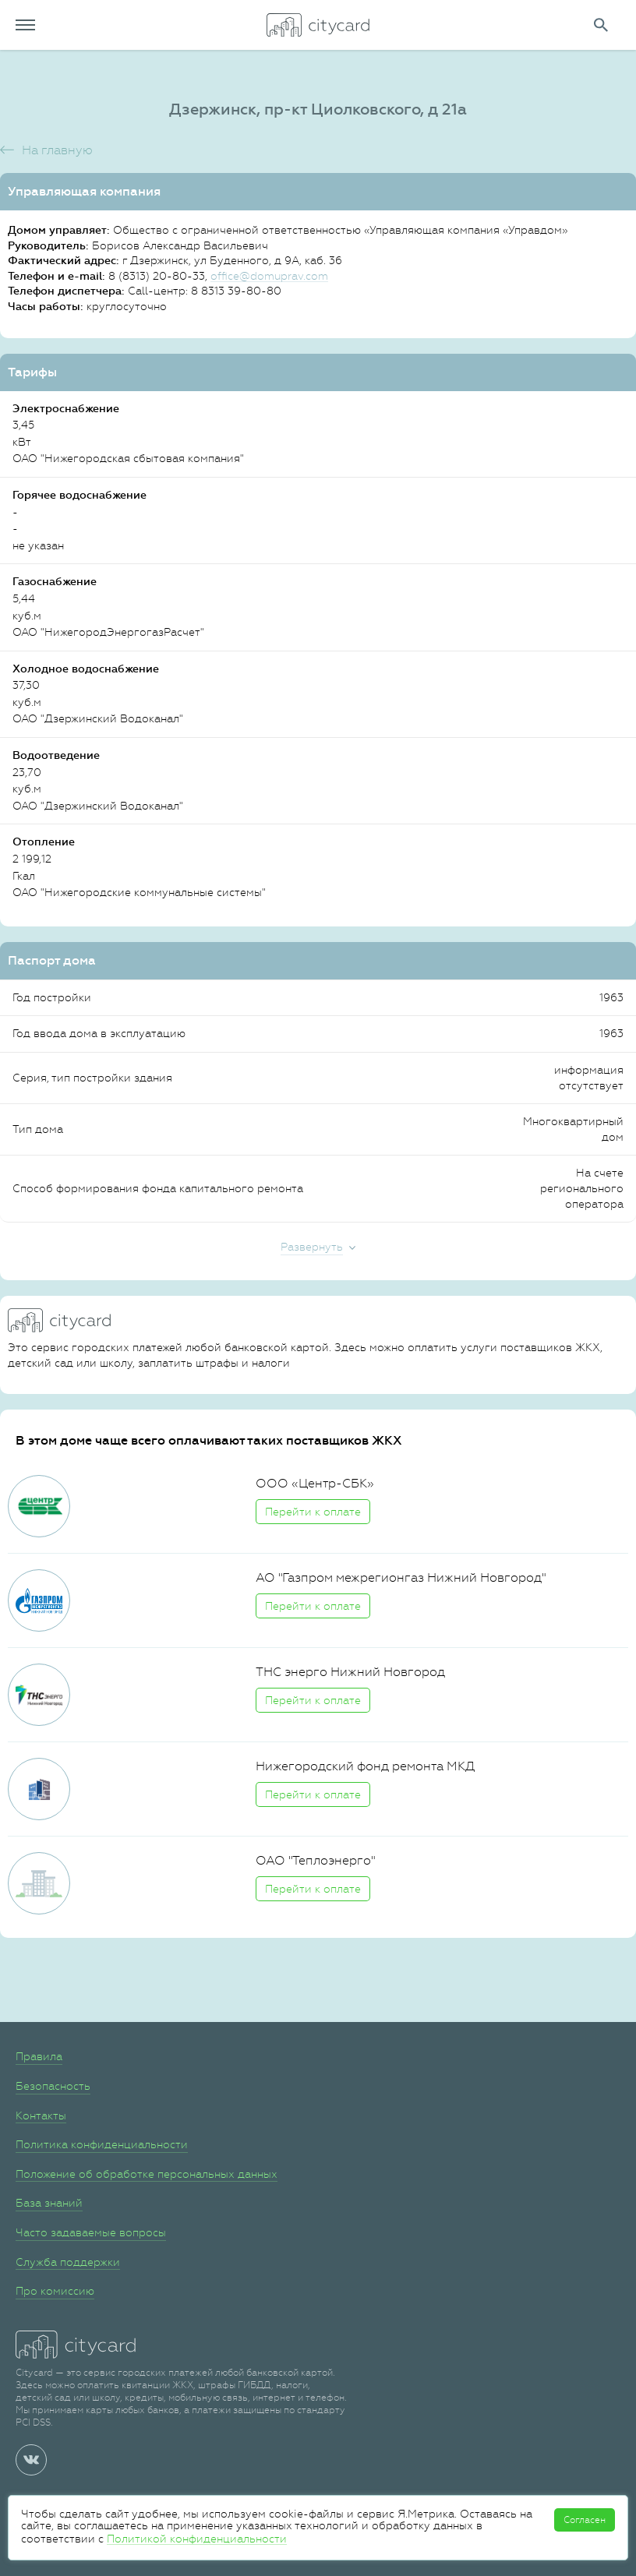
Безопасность (53, 2086)
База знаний (49, 2203)
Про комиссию (55, 2291)
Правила (39, 2056)
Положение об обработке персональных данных (146, 2174)
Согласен (585, 2519)
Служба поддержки (68, 2262)
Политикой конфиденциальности (197, 2538)
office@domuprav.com (269, 276)
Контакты (41, 2115)
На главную (57, 150)
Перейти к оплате (313, 1511)
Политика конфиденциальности (102, 2144)
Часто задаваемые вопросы (91, 2232)
